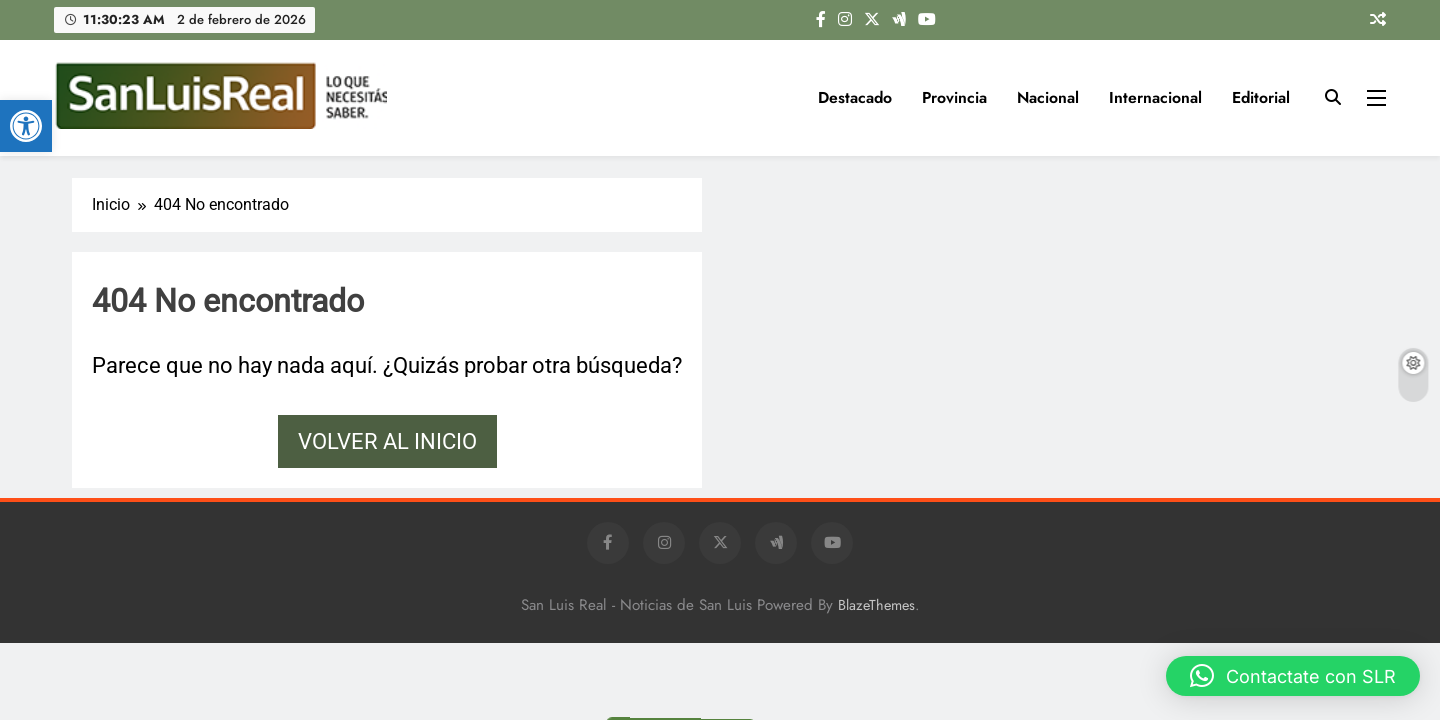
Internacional (1155, 97)
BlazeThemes (876, 605)
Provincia (954, 97)
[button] (26, 126)
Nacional (1048, 97)
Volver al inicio (387, 441)
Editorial (1261, 97)
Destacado (855, 97)
